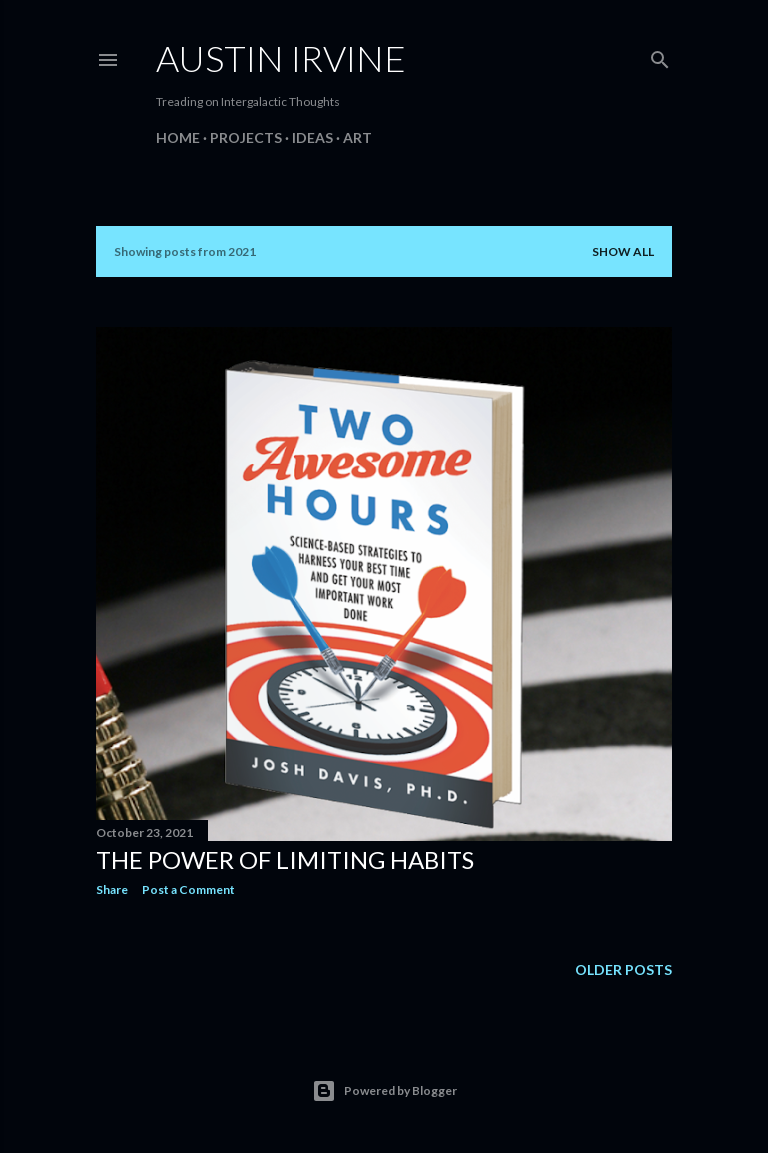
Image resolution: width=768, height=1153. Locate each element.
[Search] (660, 55)
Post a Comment (188, 889)
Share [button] (112, 889)
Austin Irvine (281, 58)
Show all (623, 251)
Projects (246, 137)
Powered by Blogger (384, 1091)
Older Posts (623, 969)
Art (357, 137)
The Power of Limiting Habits (285, 859)
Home (178, 137)
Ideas (312, 137)
